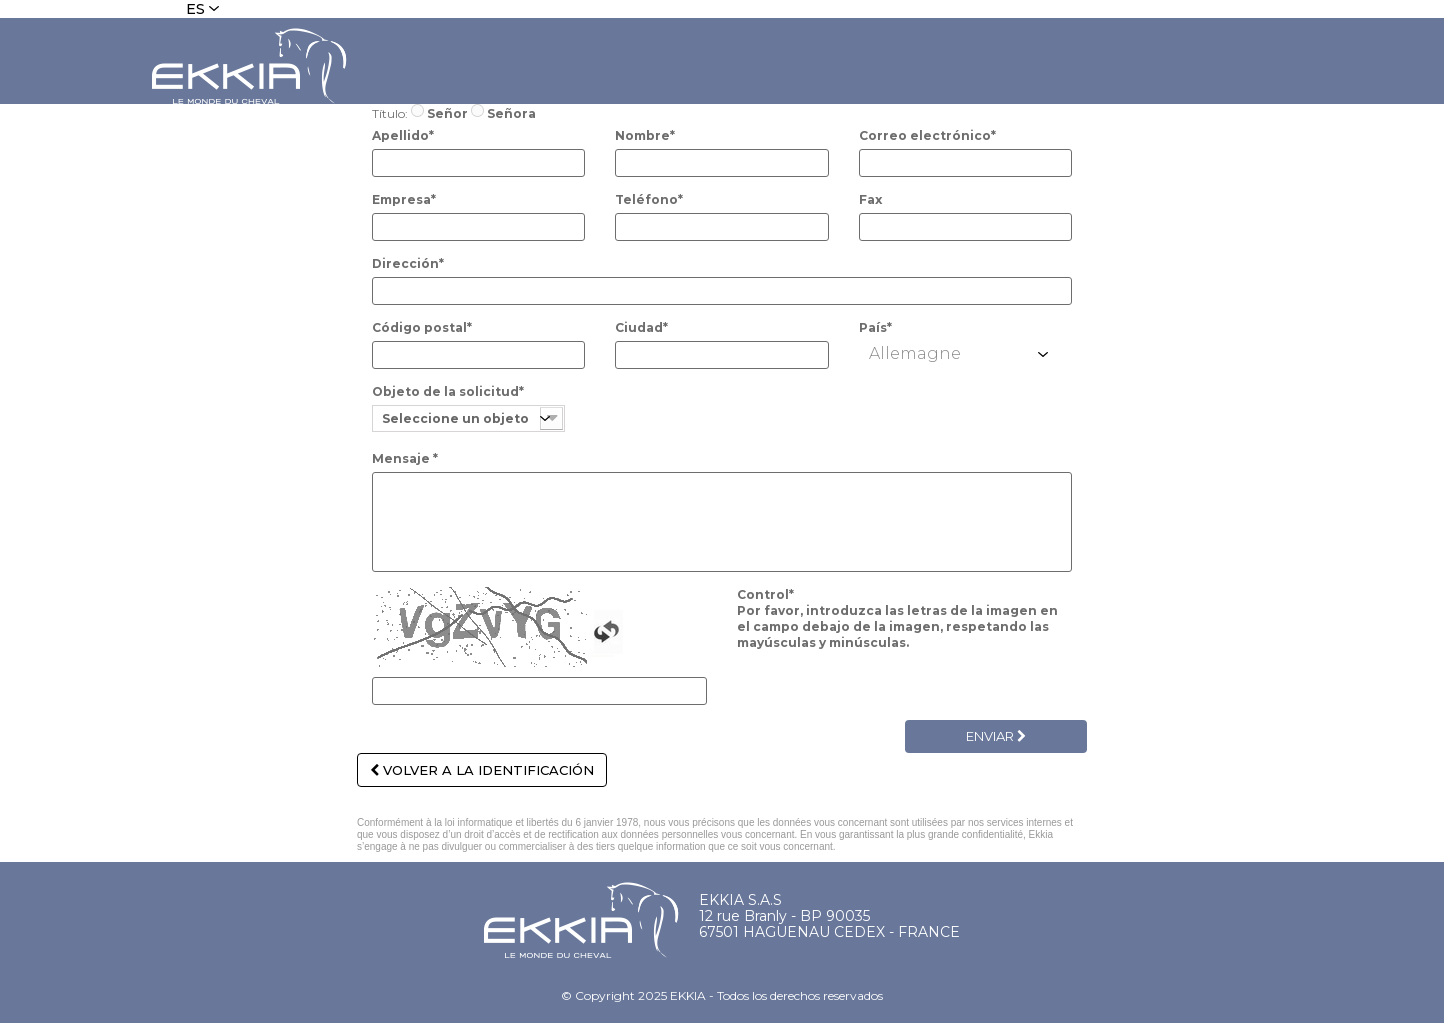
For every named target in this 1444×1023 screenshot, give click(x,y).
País (875, 327)
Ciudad (641, 327)
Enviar (996, 736)
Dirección (408, 263)
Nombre (645, 135)
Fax (870, 199)
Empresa (404, 199)
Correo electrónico (927, 135)
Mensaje (405, 458)
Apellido (403, 135)
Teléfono (649, 199)
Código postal (422, 327)
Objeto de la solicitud (448, 391)
